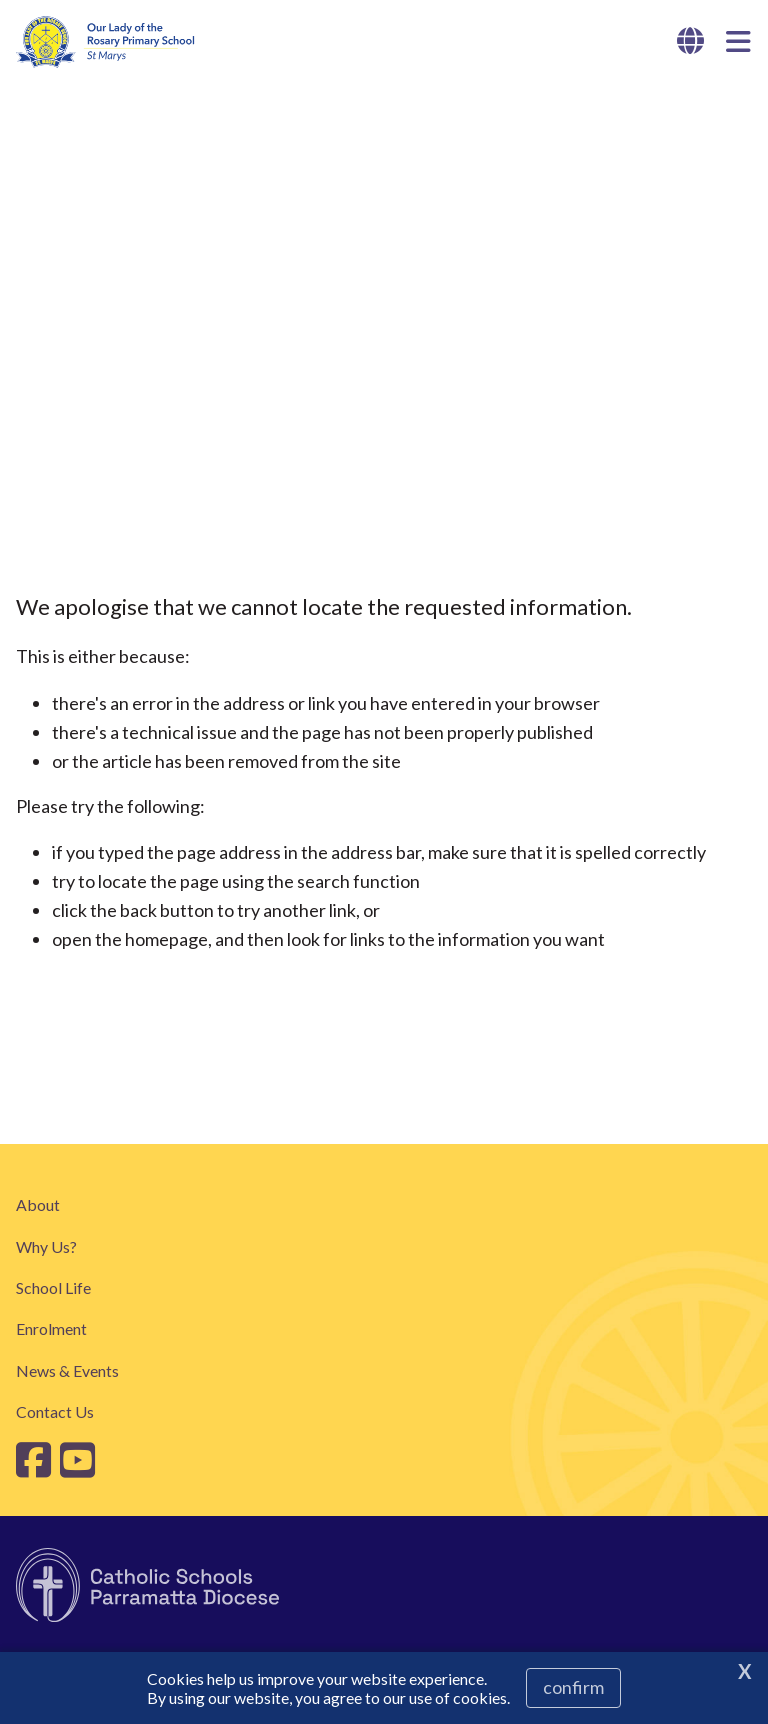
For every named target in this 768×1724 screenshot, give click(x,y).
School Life (53, 1287)
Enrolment (51, 1328)
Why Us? (46, 1246)
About (38, 1204)
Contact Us (55, 1411)
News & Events (67, 1370)
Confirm (573, 1687)
